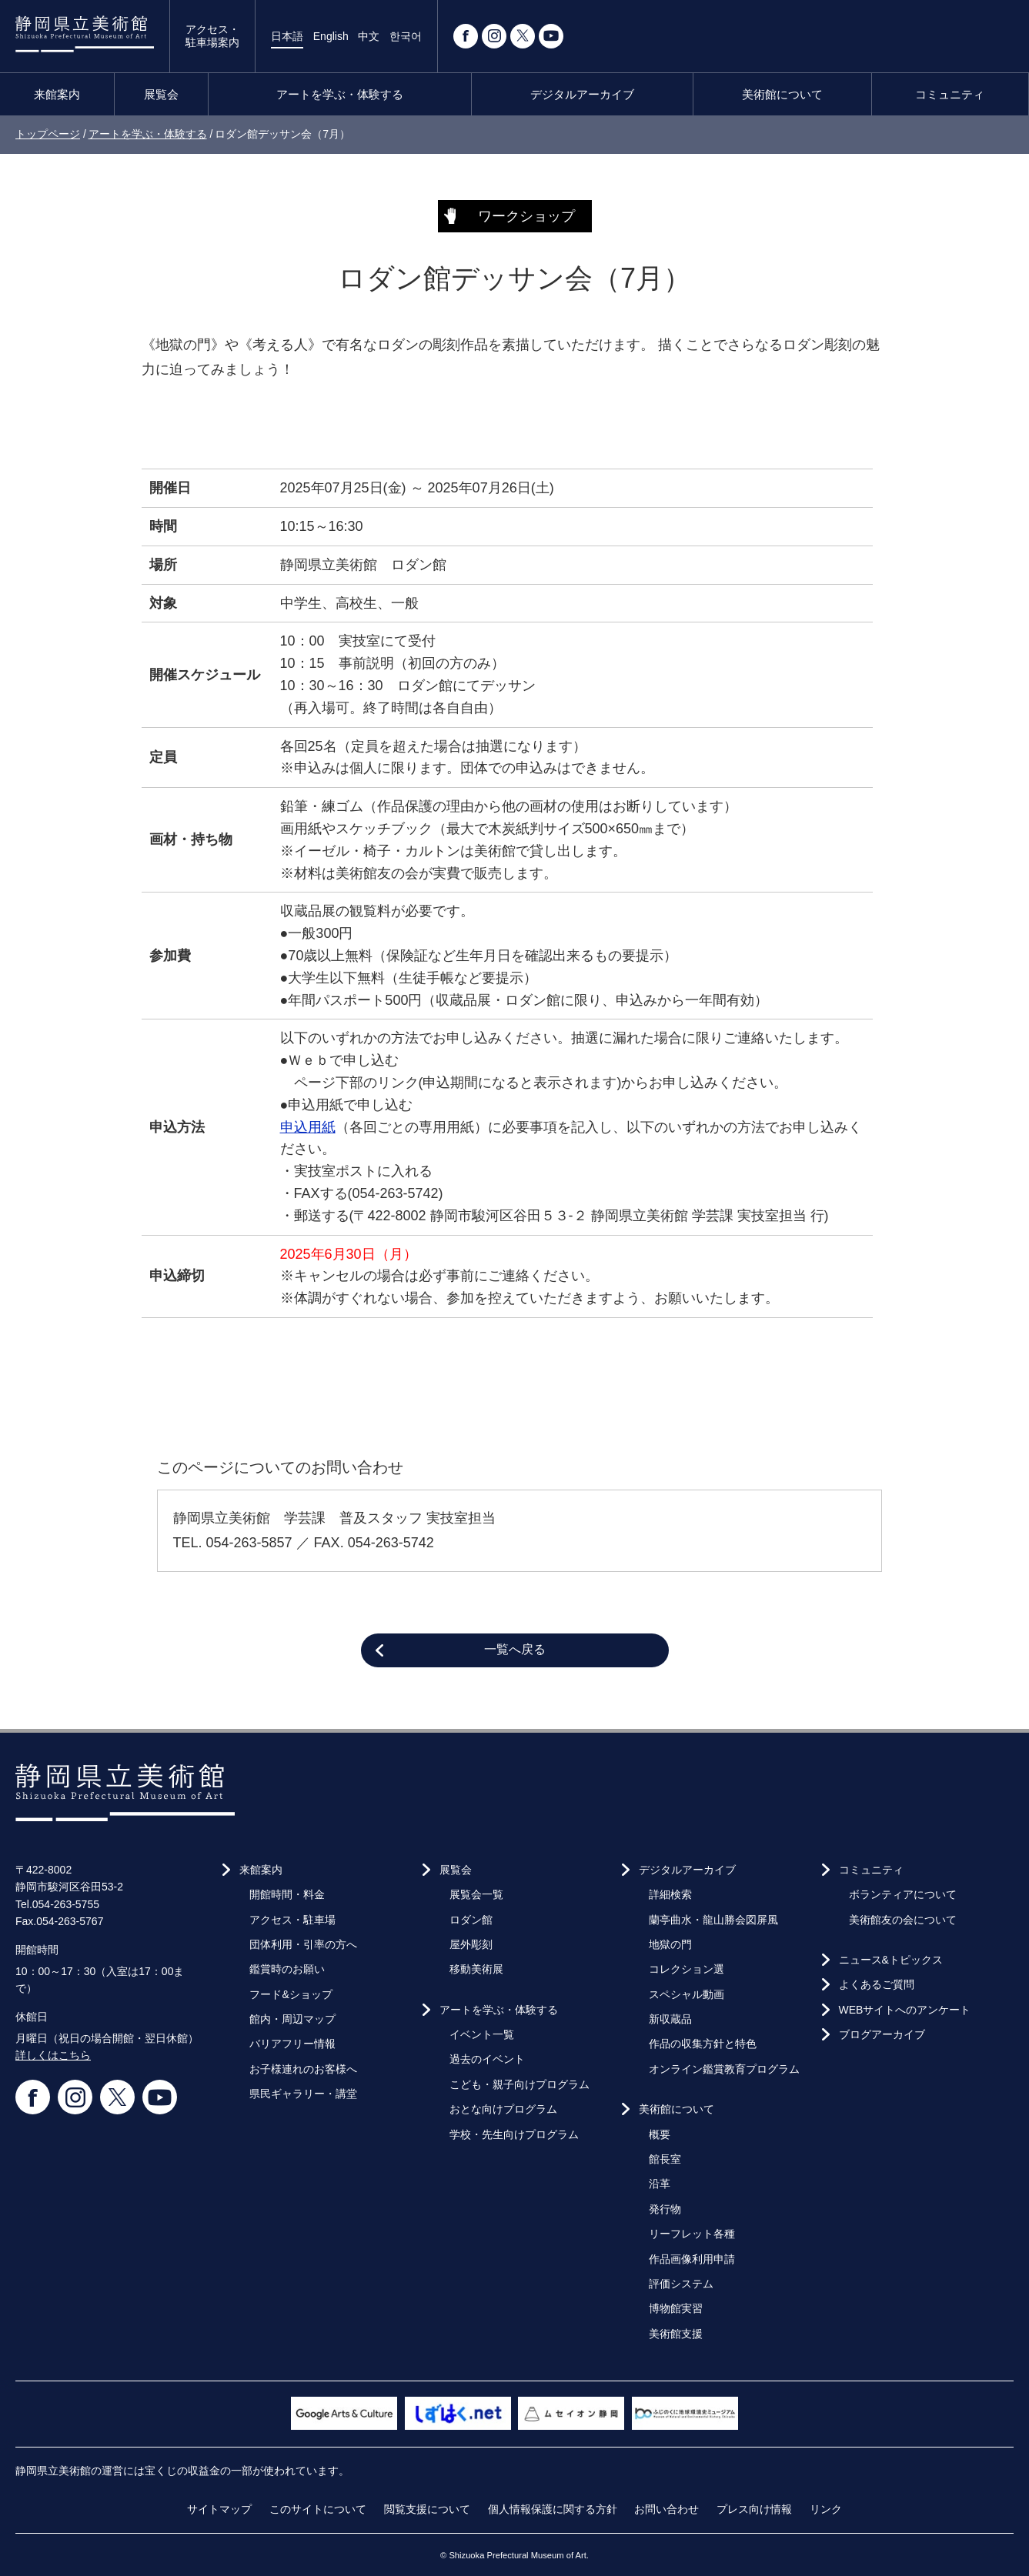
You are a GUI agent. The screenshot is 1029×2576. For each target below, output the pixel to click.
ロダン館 (471, 1920)
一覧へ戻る (515, 1649)
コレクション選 (686, 1969)
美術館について (782, 94)
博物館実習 (676, 2308)
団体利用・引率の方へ (303, 1944)
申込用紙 (308, 1127)
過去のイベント (487, 2059)
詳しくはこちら (53, 2055)
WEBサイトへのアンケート (905, 2010)
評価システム (681, 2283)
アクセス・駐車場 (292, 1920)
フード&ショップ (290, 1994)
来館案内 (57, 94)
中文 (368, 36)
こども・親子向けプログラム (519, 2084)
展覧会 (161, 94)
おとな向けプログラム (503, 2109)
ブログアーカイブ (882, 2034)
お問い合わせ (666, 2509)
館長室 (665, 2159)
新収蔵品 (670, 2019)
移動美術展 (476, 1969)
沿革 (659, 2183)
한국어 (405, 36)
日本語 (287, 36)
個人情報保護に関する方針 (552, 2509)
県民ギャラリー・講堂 (303, 2093)
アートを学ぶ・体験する (339, 94)
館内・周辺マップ (292, 2019)
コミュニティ (949, 94)
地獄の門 (670, 1944)
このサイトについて (317, 2509)
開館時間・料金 (287, 1894)
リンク (826, 2509)
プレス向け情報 (754, 2509)
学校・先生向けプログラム (514, 2134)
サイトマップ (219, 2509)
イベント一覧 (481, 2034)
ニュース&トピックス (891, 1960)
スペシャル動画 (686, 1994)
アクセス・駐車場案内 (212, 35)
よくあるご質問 (876, 1984)
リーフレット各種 (692, 2233)
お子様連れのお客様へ (303, 2069)
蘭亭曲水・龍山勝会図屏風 (713, 1920)
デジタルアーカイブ (582, 94)
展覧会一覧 (476, 1894)
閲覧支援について (427, 2509)
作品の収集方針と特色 (703, 2043)
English (331, 36)
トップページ (47, 134)
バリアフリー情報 (292, 2043)
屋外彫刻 (471, 1944)
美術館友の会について (903, 1920)
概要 (659, 2134)
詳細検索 (670, 1894)
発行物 (665, 2209)
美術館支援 (676, 2333)
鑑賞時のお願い (287, 1969)
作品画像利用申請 (692, 2259)
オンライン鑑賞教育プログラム (724, 2069)
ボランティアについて (903, 1894)
